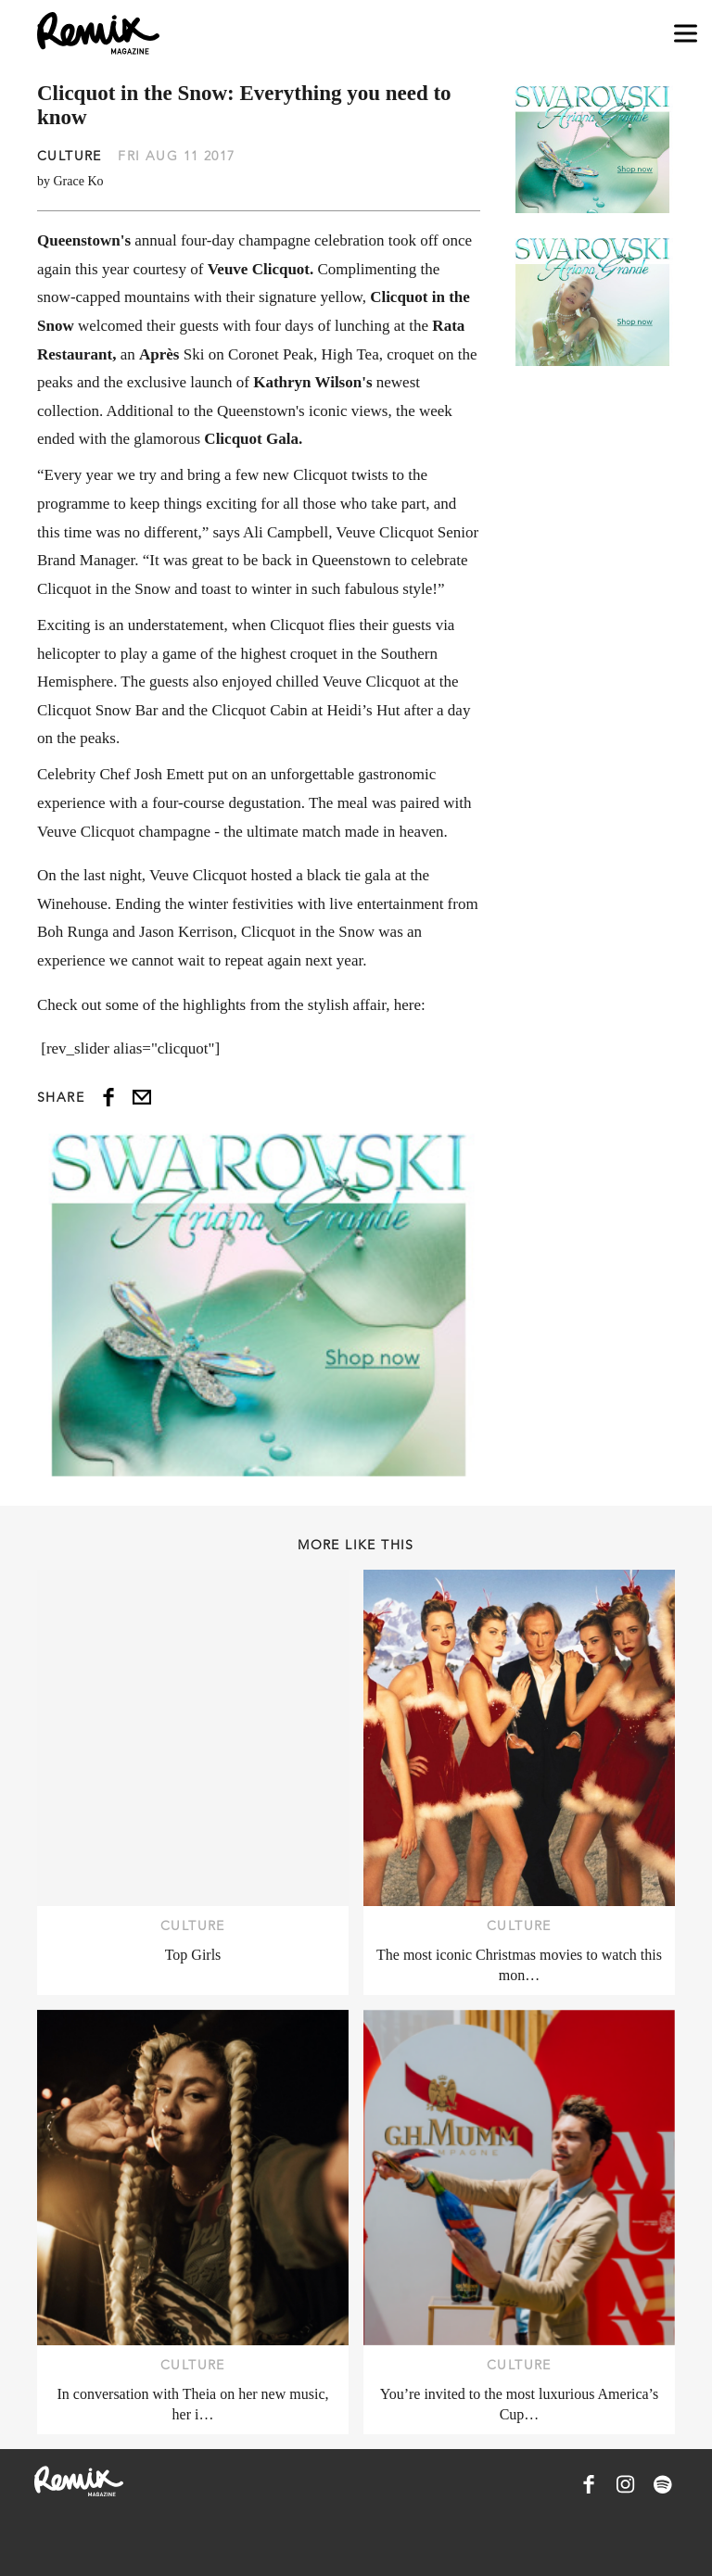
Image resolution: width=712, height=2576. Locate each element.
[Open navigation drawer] (685, 33)
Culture (69, 155)
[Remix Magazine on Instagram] (626, 2484)
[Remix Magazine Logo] (98, 33)
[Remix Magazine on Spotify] (663, 2484)
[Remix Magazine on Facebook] (588, 2484)
